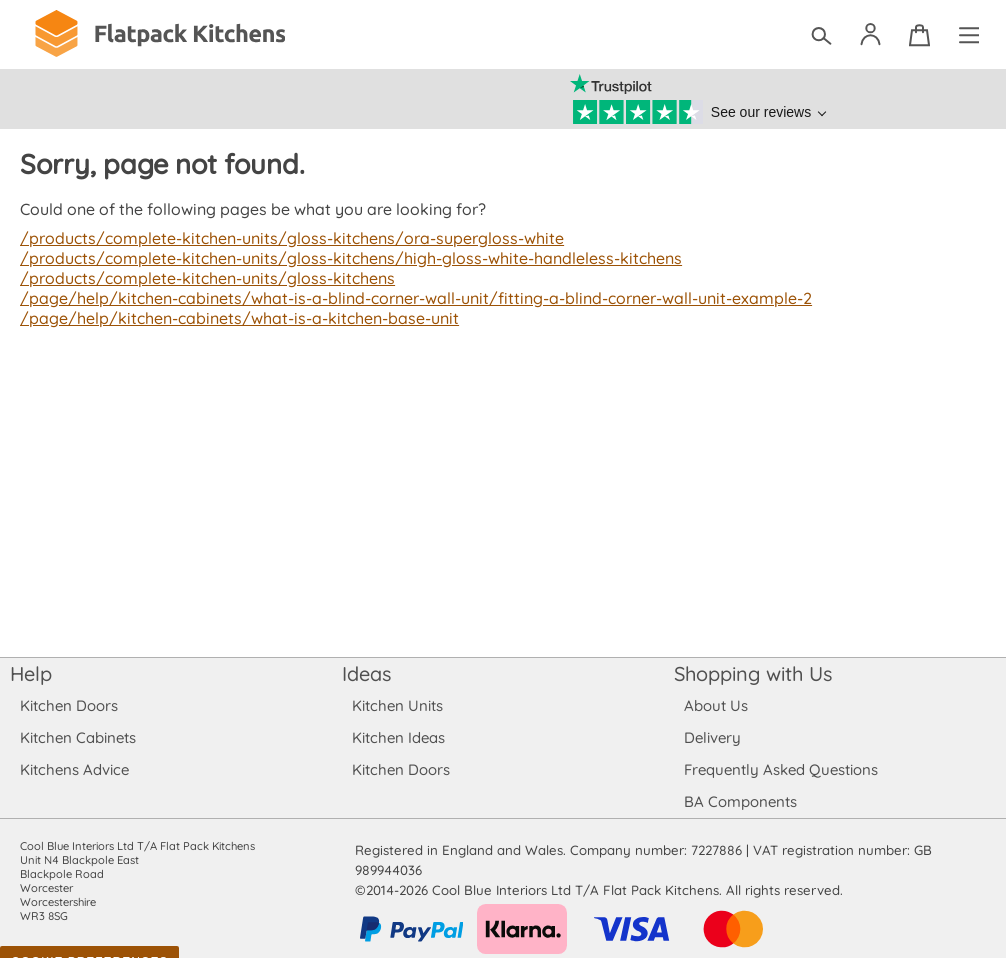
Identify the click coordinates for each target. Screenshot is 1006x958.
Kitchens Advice (74, 769)
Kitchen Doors (69, 705)
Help (31, 673)
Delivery (712, 737)
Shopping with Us (753, 673)
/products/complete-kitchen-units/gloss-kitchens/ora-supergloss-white (285, 238)
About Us (715, 705)
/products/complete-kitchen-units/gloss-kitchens (202, 278)
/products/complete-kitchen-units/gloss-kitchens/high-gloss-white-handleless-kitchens (343, 258)
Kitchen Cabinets (78, 737)
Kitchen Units (397, 705)
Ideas (367, 673)
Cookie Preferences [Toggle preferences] (89, 942)
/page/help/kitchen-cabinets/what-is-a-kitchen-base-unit (234, 318)
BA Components (740, 801)
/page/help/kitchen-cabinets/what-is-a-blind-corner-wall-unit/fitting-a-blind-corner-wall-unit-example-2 (408, 298)
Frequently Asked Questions (780, 769)
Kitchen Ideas (398, 737)
